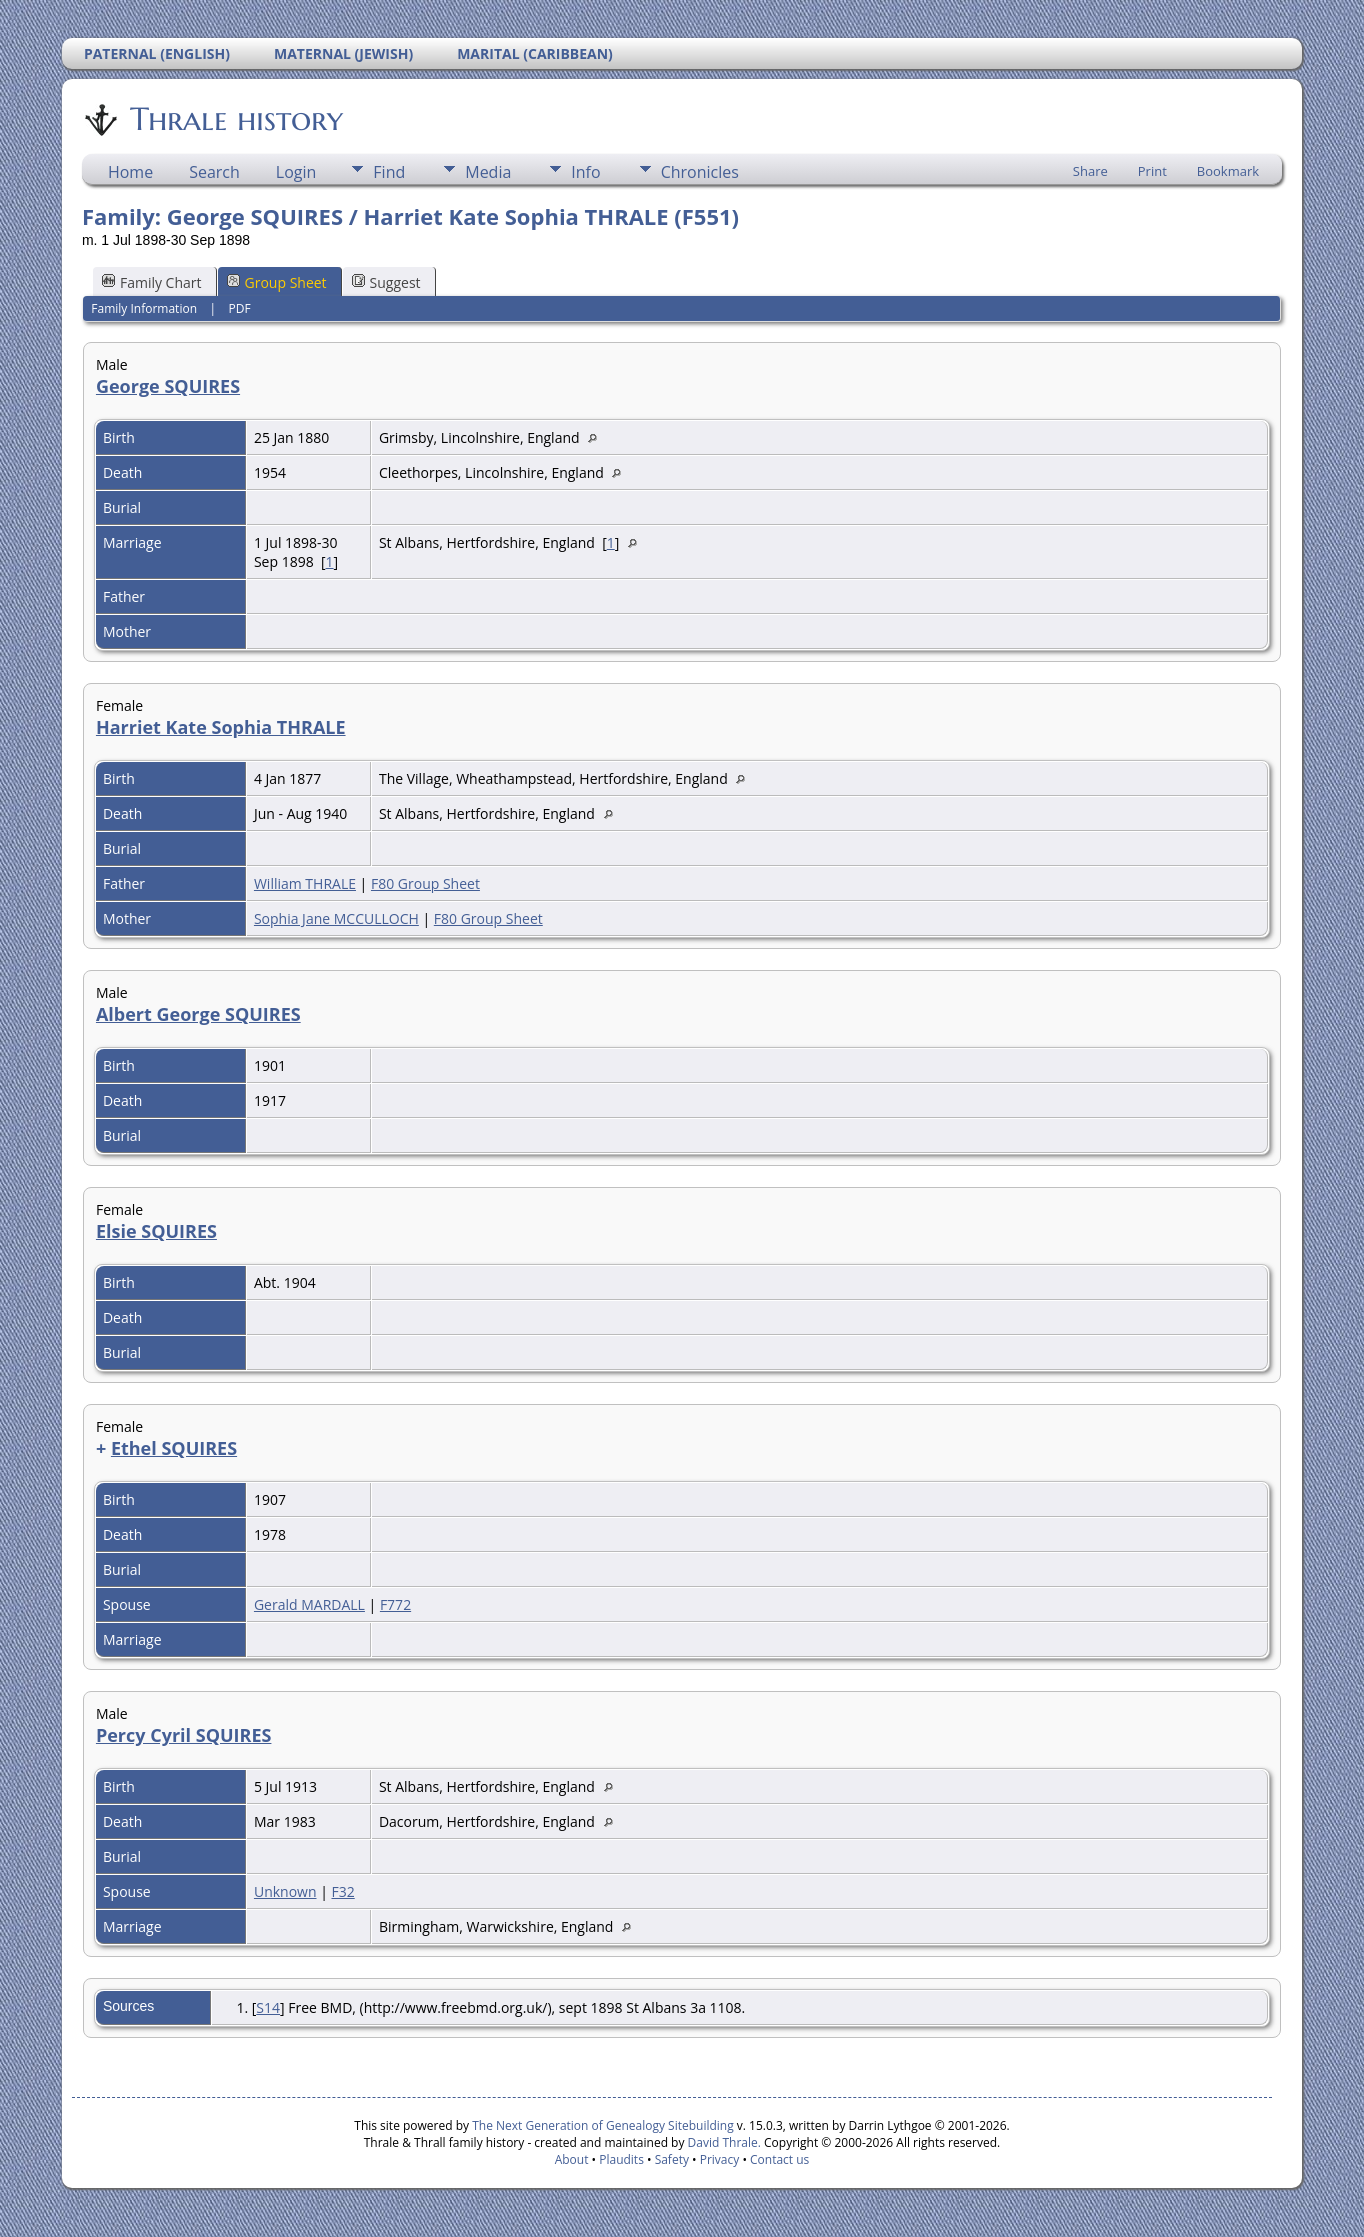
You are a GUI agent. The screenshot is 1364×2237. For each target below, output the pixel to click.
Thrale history (235, 119)
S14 (268, 2007)
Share (1090, 171)
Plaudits (621, 2159)
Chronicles (700, 172)
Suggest (386, 282)
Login (296, 172)
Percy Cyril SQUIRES (184, 1735)
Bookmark (1228, 171)
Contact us (779, 2159)
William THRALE (305, 883)
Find (389, 172)
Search (214, 172)
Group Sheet (277, 282)
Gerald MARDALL (309, 1604)
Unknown (285, 1891)
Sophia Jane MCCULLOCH (336, 918)
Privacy (720, 2159)
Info (585, 172)
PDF (240, 308)
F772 (395, 1604)
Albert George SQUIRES (198, 1014)
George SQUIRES (168, 386)
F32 (342, 1891)
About (572, 2159)
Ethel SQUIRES (174, 1448)
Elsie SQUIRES (156, 1231)
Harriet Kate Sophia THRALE (221, 727)
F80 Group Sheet (425, 883)
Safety (672, 2159)
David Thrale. (722, 2142)
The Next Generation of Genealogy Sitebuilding (603, 2125)
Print (1152, 171)
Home (130, 172)
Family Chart (152, 282)
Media (488, 172)
